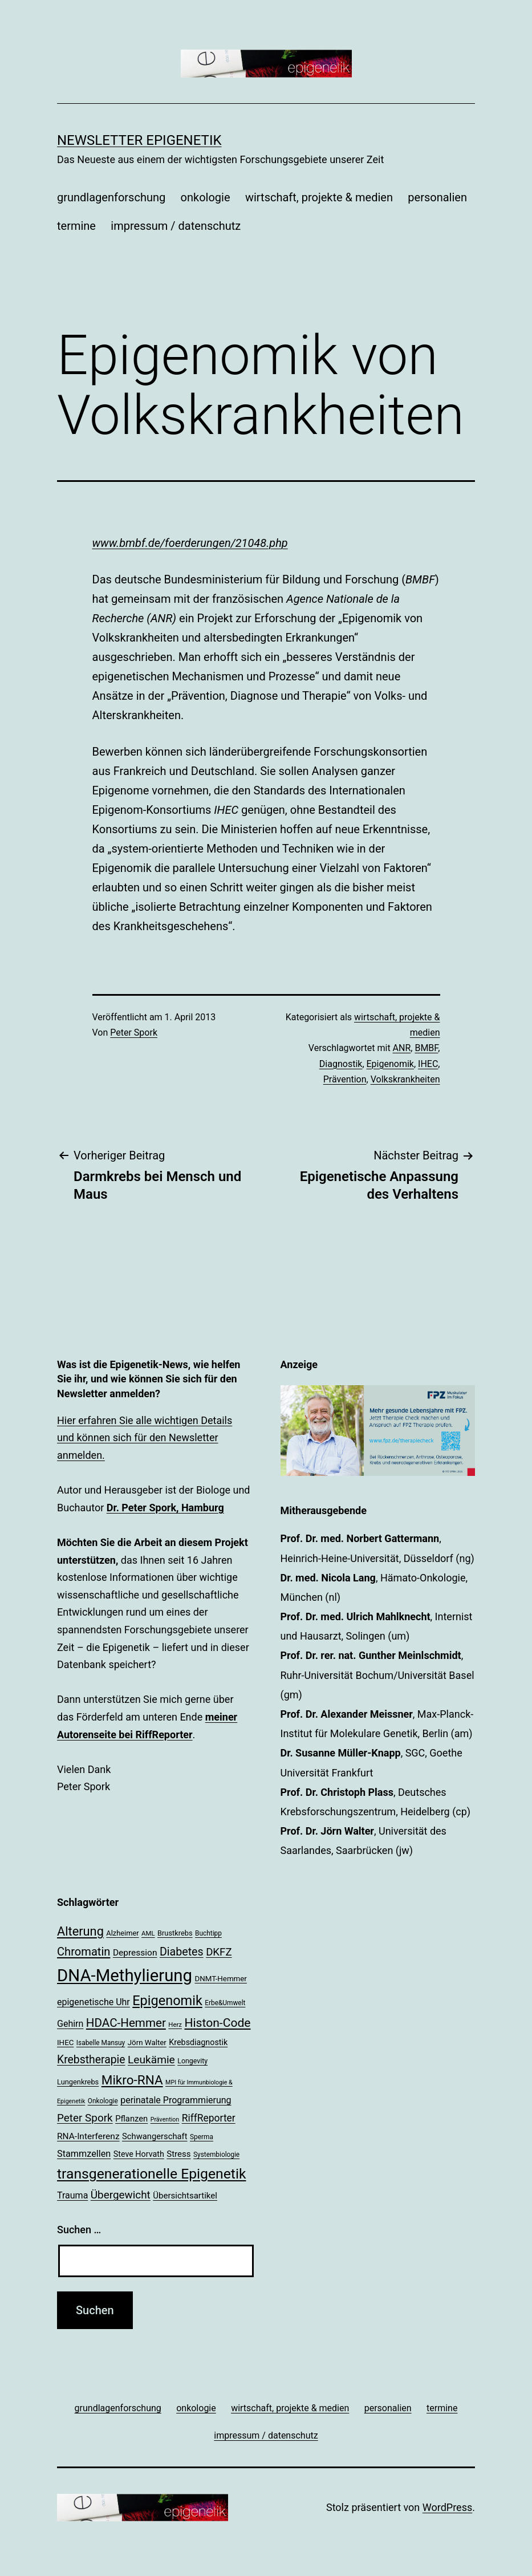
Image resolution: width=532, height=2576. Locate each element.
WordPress (447, 2507)
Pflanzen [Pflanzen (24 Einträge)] (131, 2118)
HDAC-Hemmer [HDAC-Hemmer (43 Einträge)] (126, 2023)
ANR (402, 1047)
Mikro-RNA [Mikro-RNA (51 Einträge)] (132, 2080)
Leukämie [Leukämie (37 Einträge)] (151, 2059)
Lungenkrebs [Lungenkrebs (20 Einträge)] (78, 2082)
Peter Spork (133, 1032)
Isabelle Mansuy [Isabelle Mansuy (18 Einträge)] (100, 2043)
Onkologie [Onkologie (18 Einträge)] (103, 2101)
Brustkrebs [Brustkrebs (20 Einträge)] (175, 1933)
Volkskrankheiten (405, 1079)
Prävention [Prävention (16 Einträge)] (165, 2119)
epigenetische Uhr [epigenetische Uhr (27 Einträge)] (93, 2002)
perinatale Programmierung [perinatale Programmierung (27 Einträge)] (175, 2100)
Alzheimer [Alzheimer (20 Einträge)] (122, 1933)
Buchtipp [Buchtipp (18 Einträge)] (208, 1933)
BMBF (426, 1047)
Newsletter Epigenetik (139, 140)
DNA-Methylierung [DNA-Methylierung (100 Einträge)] (124, 1975)
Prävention (345, 1079)
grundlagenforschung (111, 197)
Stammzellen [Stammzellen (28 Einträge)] (84, 2153)
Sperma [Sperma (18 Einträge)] (201, 2137)
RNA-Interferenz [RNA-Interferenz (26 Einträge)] (88, 2136)
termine (76, 226)
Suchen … (79, 2230)
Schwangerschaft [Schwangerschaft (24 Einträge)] (155, 2136)
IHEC (428, 1063)
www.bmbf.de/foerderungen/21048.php (190, 543)
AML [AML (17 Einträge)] (148, 1933)
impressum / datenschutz (176, 226)
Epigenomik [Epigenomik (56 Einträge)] (167, 2001)
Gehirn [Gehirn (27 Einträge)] (70, 2023)
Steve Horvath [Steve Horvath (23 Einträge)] (138, 2154)
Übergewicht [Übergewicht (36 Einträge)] (121, 2194)
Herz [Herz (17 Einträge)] (175, 2025)
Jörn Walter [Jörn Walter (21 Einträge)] (147, 2042)
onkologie (205, 197)
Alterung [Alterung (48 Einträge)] (80, 1931)
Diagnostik (341, 1063)
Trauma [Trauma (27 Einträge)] (72, 2195)
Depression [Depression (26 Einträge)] (135, 1953)
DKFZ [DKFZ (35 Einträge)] (219, 1952)
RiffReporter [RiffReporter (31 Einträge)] (208, 2118)
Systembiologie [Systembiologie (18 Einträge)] (216, 2155)
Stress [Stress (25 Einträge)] (178, 2154)
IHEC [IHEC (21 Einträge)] (65, 2042)
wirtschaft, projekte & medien (319, 197)
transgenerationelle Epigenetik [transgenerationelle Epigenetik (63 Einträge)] (151, 2173)
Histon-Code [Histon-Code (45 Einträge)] (217, 2022)
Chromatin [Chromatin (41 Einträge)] (83, 1951)
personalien (437, 197)
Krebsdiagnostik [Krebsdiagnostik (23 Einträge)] (198, 2042)
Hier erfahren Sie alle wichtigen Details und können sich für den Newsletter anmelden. (144, 1437)
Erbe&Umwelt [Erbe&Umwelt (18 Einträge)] (225, 2003)
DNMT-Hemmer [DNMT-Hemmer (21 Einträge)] (221, 1978)
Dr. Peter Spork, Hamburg (165, 1508)
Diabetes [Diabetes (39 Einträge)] (182, 1951)
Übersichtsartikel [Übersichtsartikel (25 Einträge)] (185, 2195)
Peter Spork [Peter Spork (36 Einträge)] (85, 2117)
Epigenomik (390, 1063)
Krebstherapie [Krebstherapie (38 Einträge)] (91, 2059)
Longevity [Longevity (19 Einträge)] (192, 2061)
